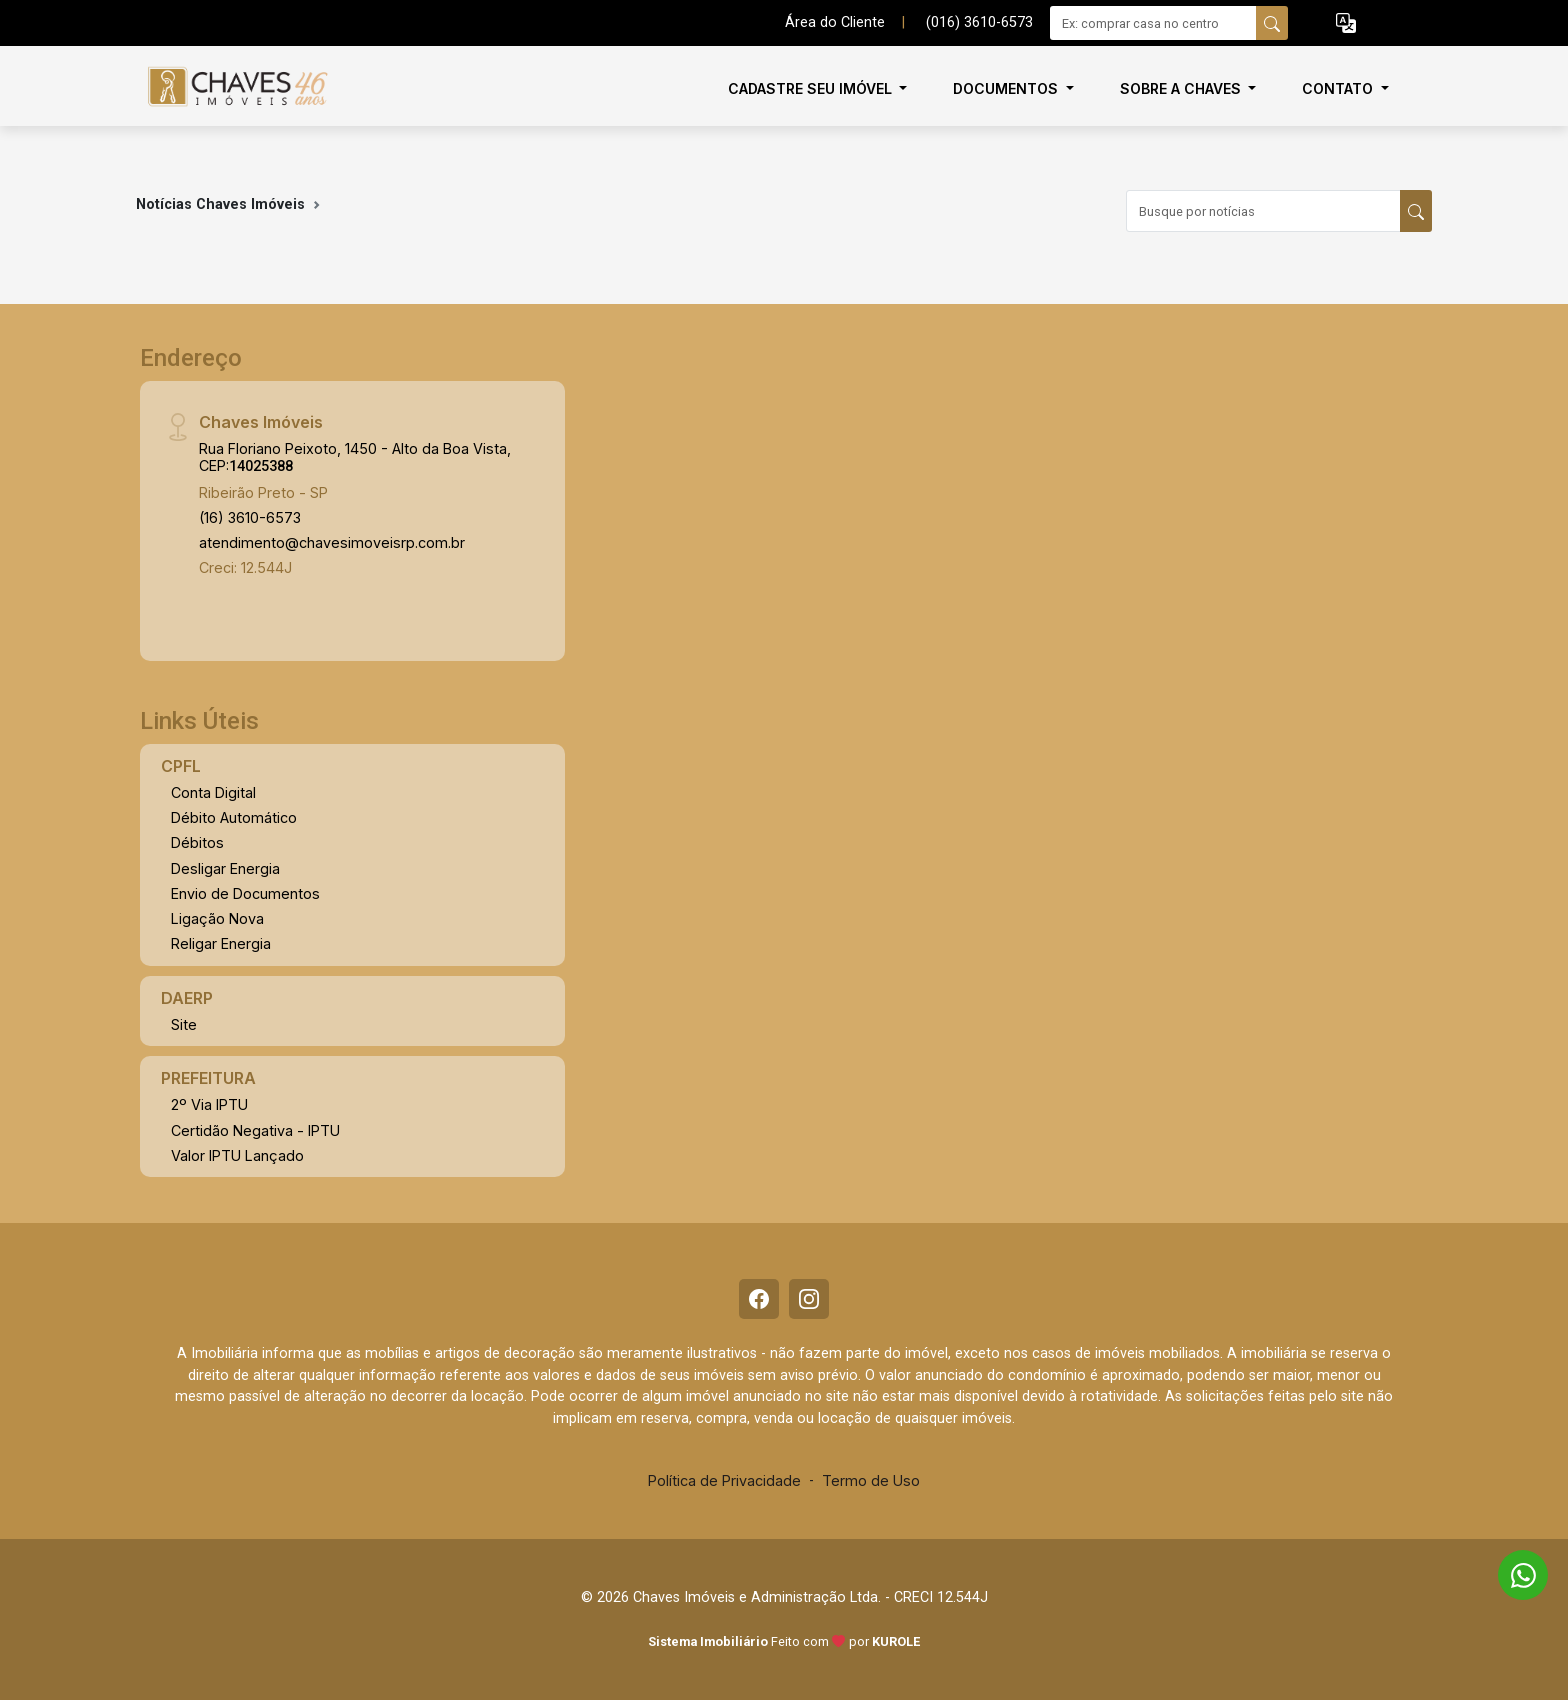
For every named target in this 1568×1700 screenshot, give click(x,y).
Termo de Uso (871, 1480)
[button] (1346, 23)
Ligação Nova (217, 918)
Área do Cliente (835, 22)
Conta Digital (213, 792)
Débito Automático (234, 817)
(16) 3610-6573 (250, 517)
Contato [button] (1339, 88)
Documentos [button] (1007, 88)
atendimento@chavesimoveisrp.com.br (332, 542)
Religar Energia (221, 943)
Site (184, 1024)
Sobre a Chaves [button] (1182, 88)
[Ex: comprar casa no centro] (1153, 23)
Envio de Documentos (245, 893)
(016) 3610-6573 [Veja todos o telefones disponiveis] (979, 22)
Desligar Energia (225, 868)
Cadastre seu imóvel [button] (812, 88)
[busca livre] (1272, 23)
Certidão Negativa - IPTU (255, 1130)
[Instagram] (809, 1299)
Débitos (197, 842)
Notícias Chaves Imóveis (220, 204)
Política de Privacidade (724, 1480)
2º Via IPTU (209, 1104)
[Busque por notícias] (1263, 211)
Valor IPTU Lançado (237, 1155)
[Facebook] (759, 1299)
